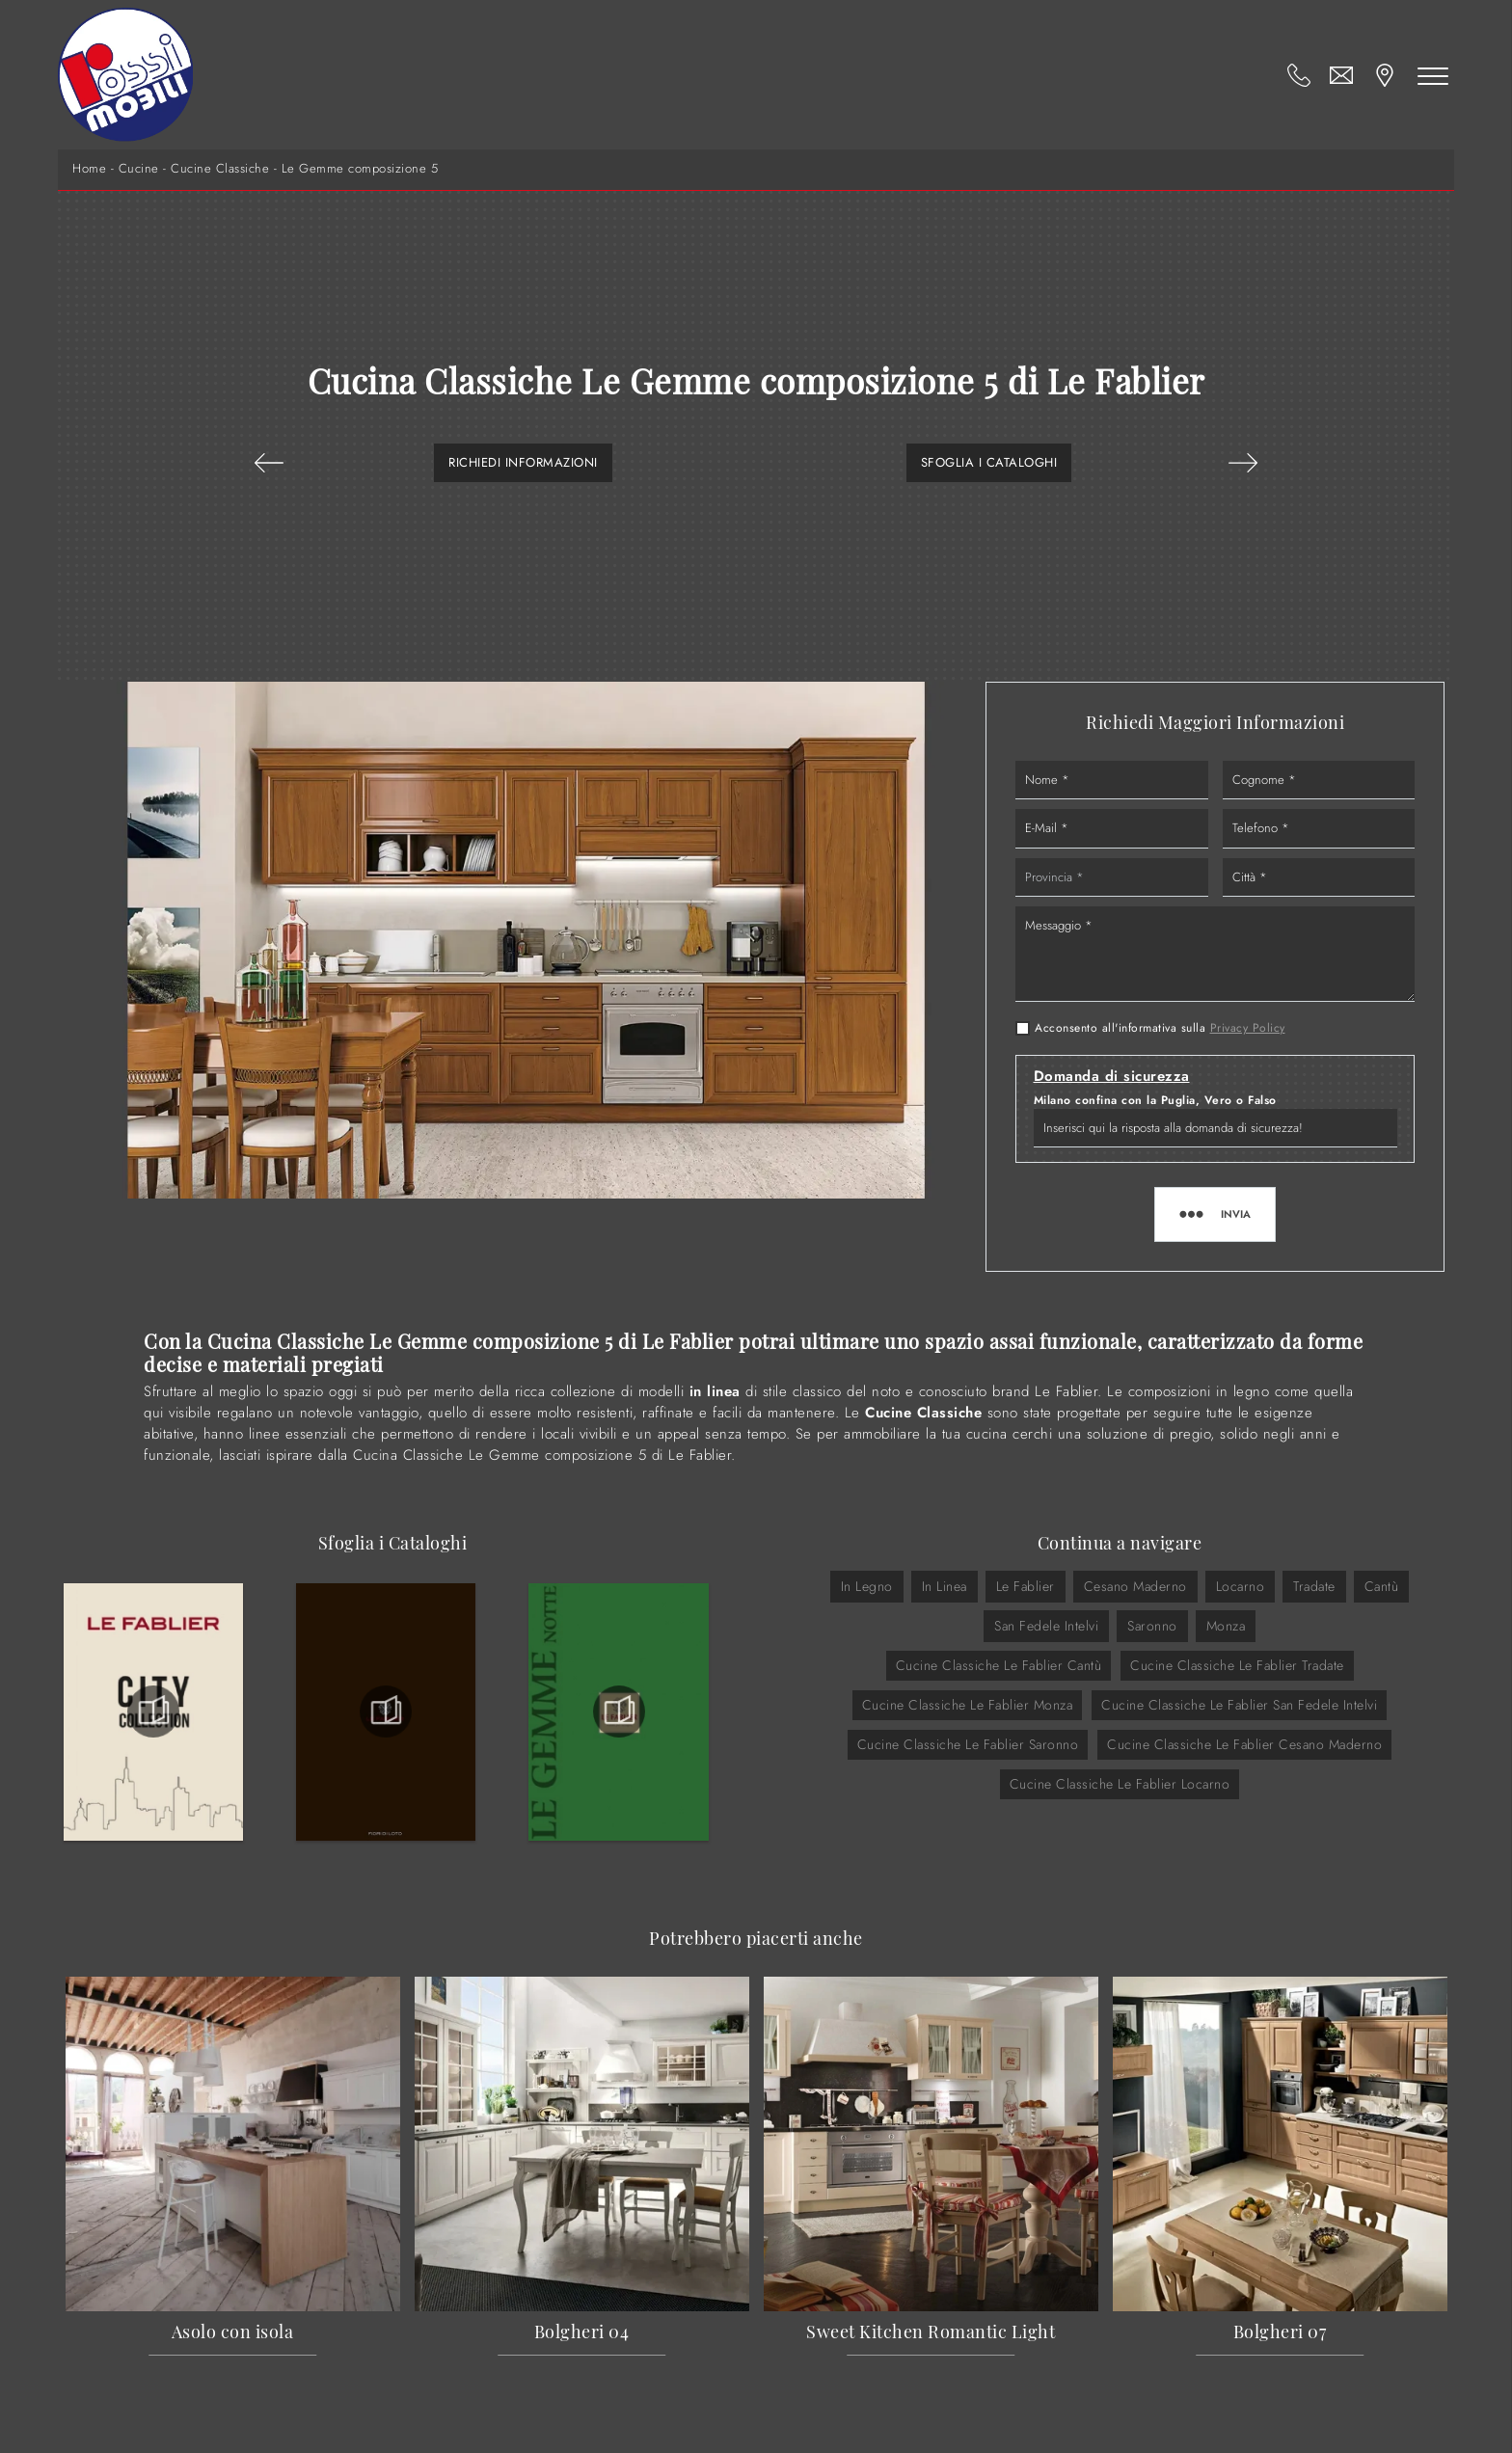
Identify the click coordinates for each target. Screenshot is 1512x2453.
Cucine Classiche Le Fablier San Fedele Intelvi (1239, 1704)
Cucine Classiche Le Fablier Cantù (999, 1665)
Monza (1226, 1625)
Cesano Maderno (1135, 1586)
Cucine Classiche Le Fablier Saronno (968, 1744)
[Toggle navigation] (1433, 75)
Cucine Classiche (220, 168)
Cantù (1381, 1586)
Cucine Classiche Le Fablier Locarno (1120, 1783)
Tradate (1314, 1586)
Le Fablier (1025, 1586)
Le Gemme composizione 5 (360, 168)
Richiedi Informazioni (523, 462)
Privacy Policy (1247, 1028)
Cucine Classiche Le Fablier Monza (967, 1704)
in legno (867, 1586)
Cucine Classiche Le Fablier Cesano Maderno (1244, 1744)
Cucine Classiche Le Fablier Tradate (1237, 1665)
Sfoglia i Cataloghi (989, 462)
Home (89, 168)
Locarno (1240, 1586)
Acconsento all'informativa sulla (1160, 1028)
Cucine (139, 168)
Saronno (1152, 1625)
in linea (944, 1586)
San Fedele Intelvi (1046, 1625)
